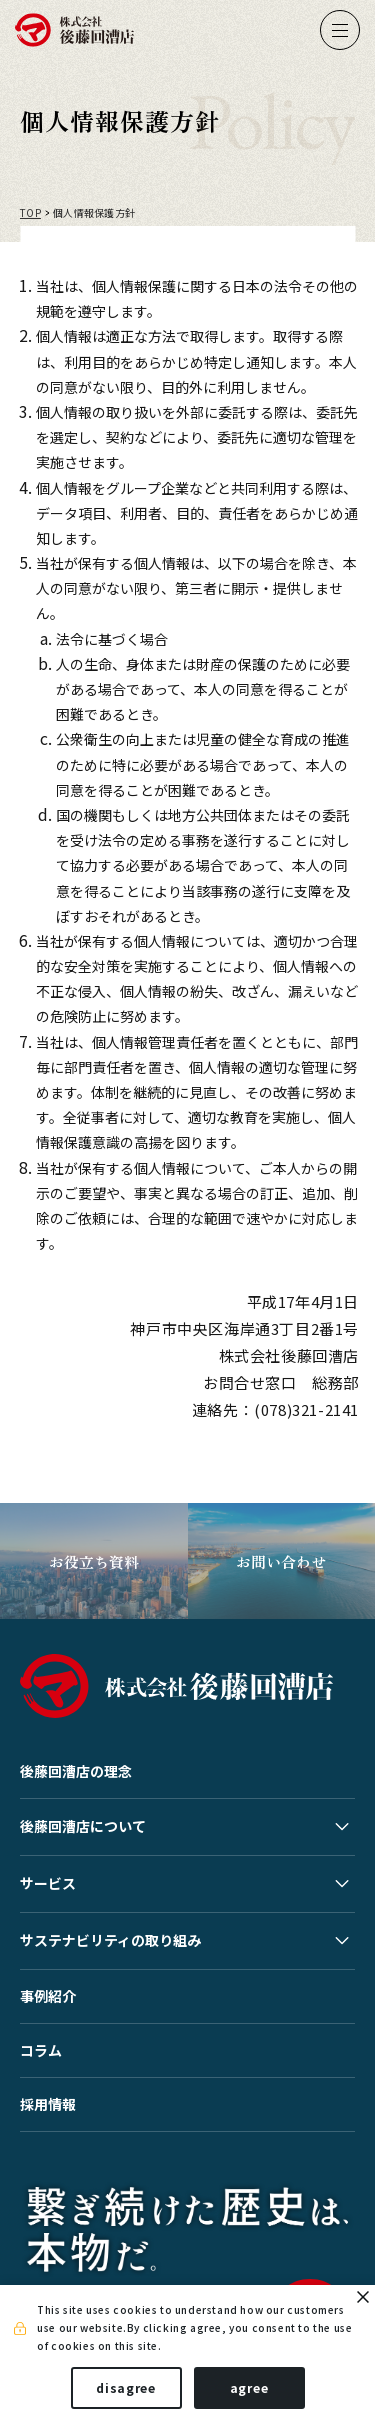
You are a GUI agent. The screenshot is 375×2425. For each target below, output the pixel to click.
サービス (48, 1883)
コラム (41, 2050)
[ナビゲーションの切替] (340, 30)
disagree (126, 2387)
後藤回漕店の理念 (76, 1771)
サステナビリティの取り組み (110, 1940)
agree (249, 2387)
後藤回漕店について (83, 1826)
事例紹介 (48, 1996)
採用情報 (48, 2104)
